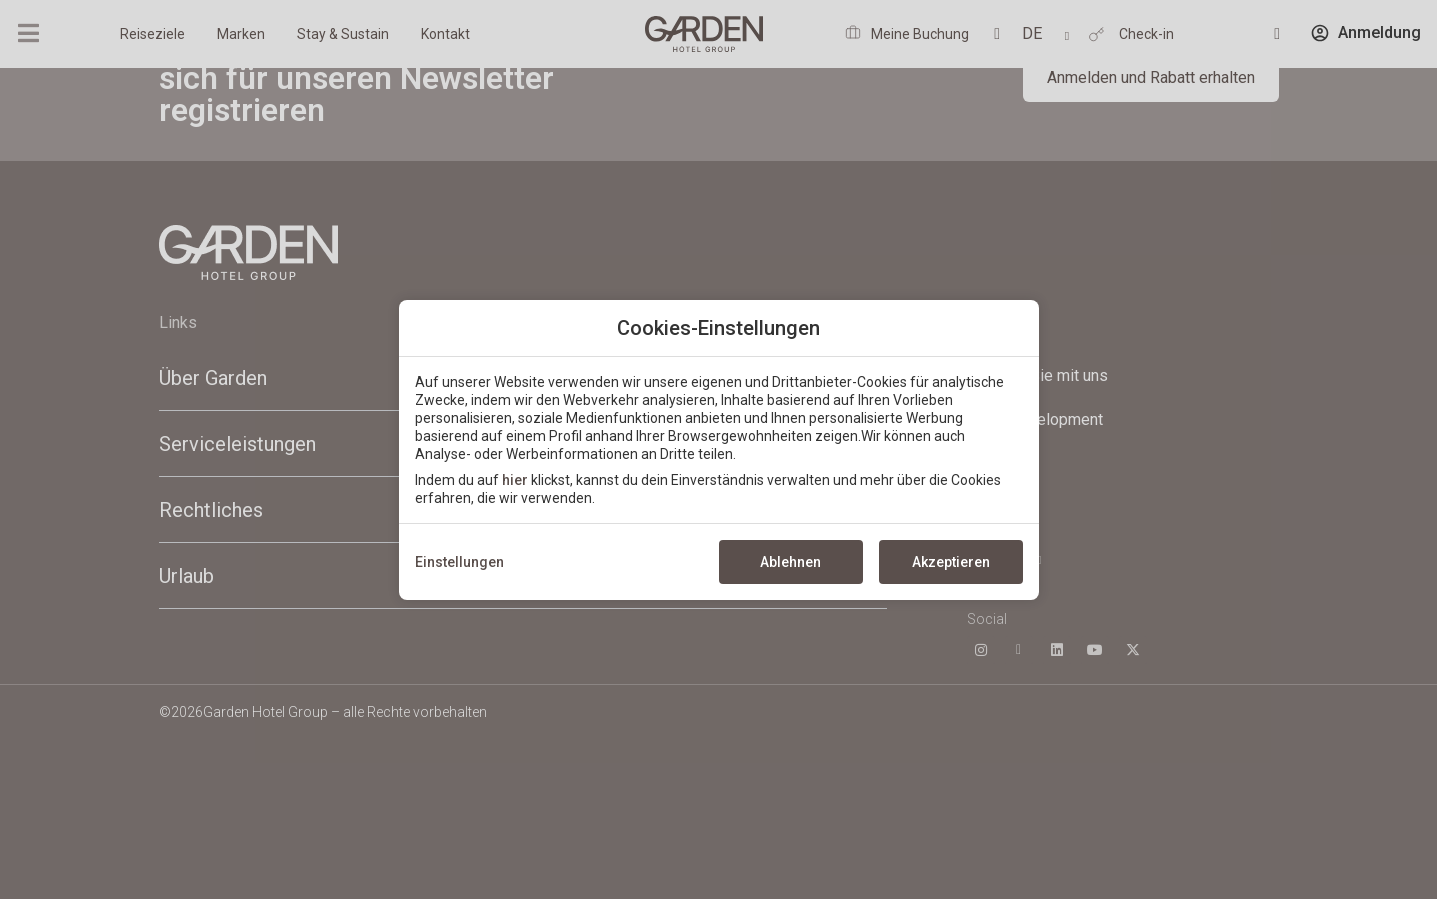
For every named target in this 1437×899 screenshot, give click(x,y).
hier (515, 480)
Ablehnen (790, 562)
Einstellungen (459, 562)
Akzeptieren (951, 562)
